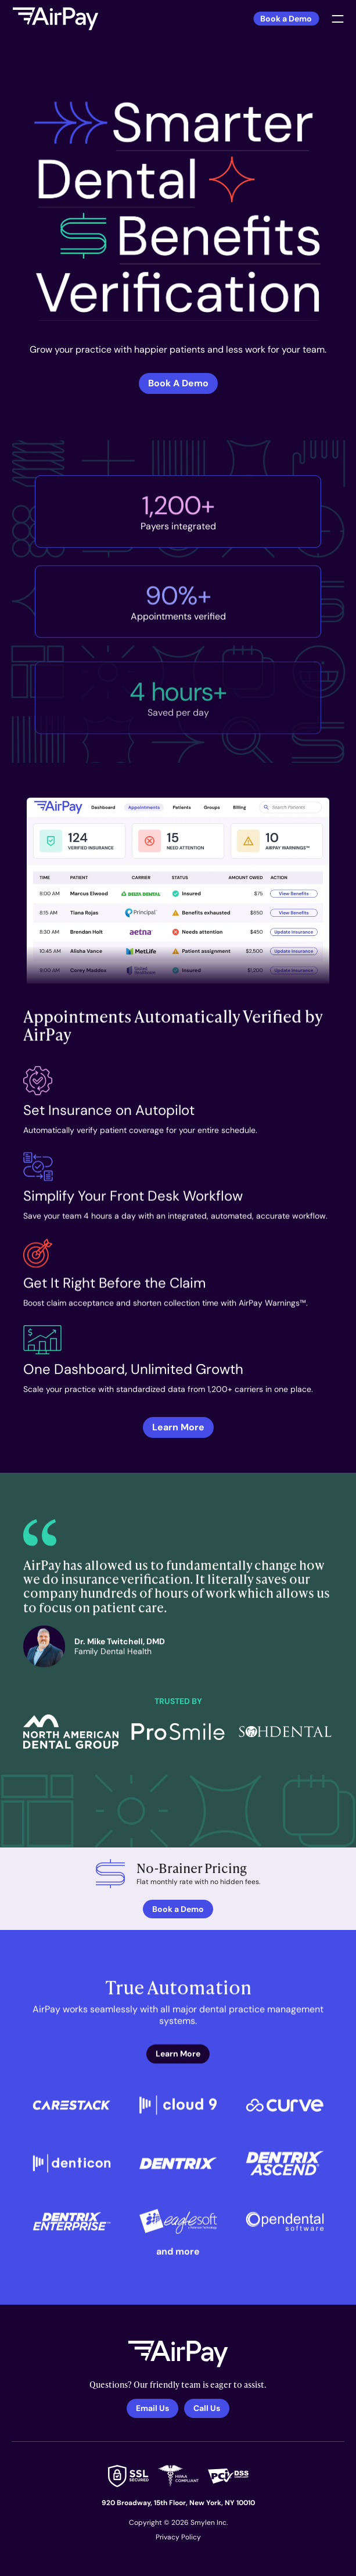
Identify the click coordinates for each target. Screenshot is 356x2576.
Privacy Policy (178, 2537)
